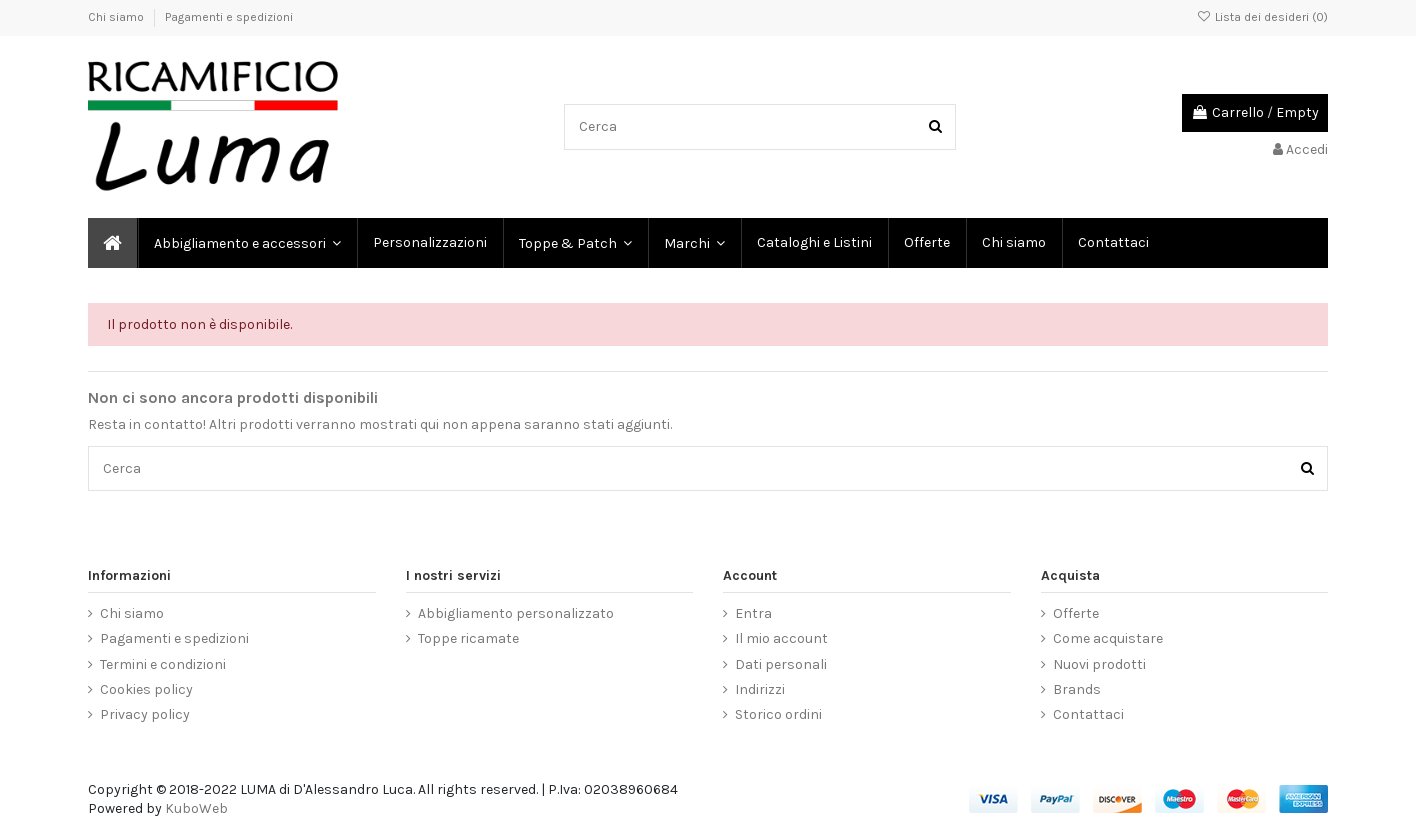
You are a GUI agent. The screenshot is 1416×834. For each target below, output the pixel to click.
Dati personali (781, 664)
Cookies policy (146, 689)
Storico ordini (778, 714)
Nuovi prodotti (1099, 664)
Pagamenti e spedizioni (229, 17)
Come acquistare (1108, 638)
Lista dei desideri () (1262, 17)
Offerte (1076, 613)
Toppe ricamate (468, 638)
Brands (1077, 689)
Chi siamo (117, 17)
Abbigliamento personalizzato (516, 613)
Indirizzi (760, 689)
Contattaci (1088, 714)
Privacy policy (145, 714)
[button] (693, 243)
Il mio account (781, 638)
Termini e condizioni (163, 664)
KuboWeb (196, 808)
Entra (753, 613)
